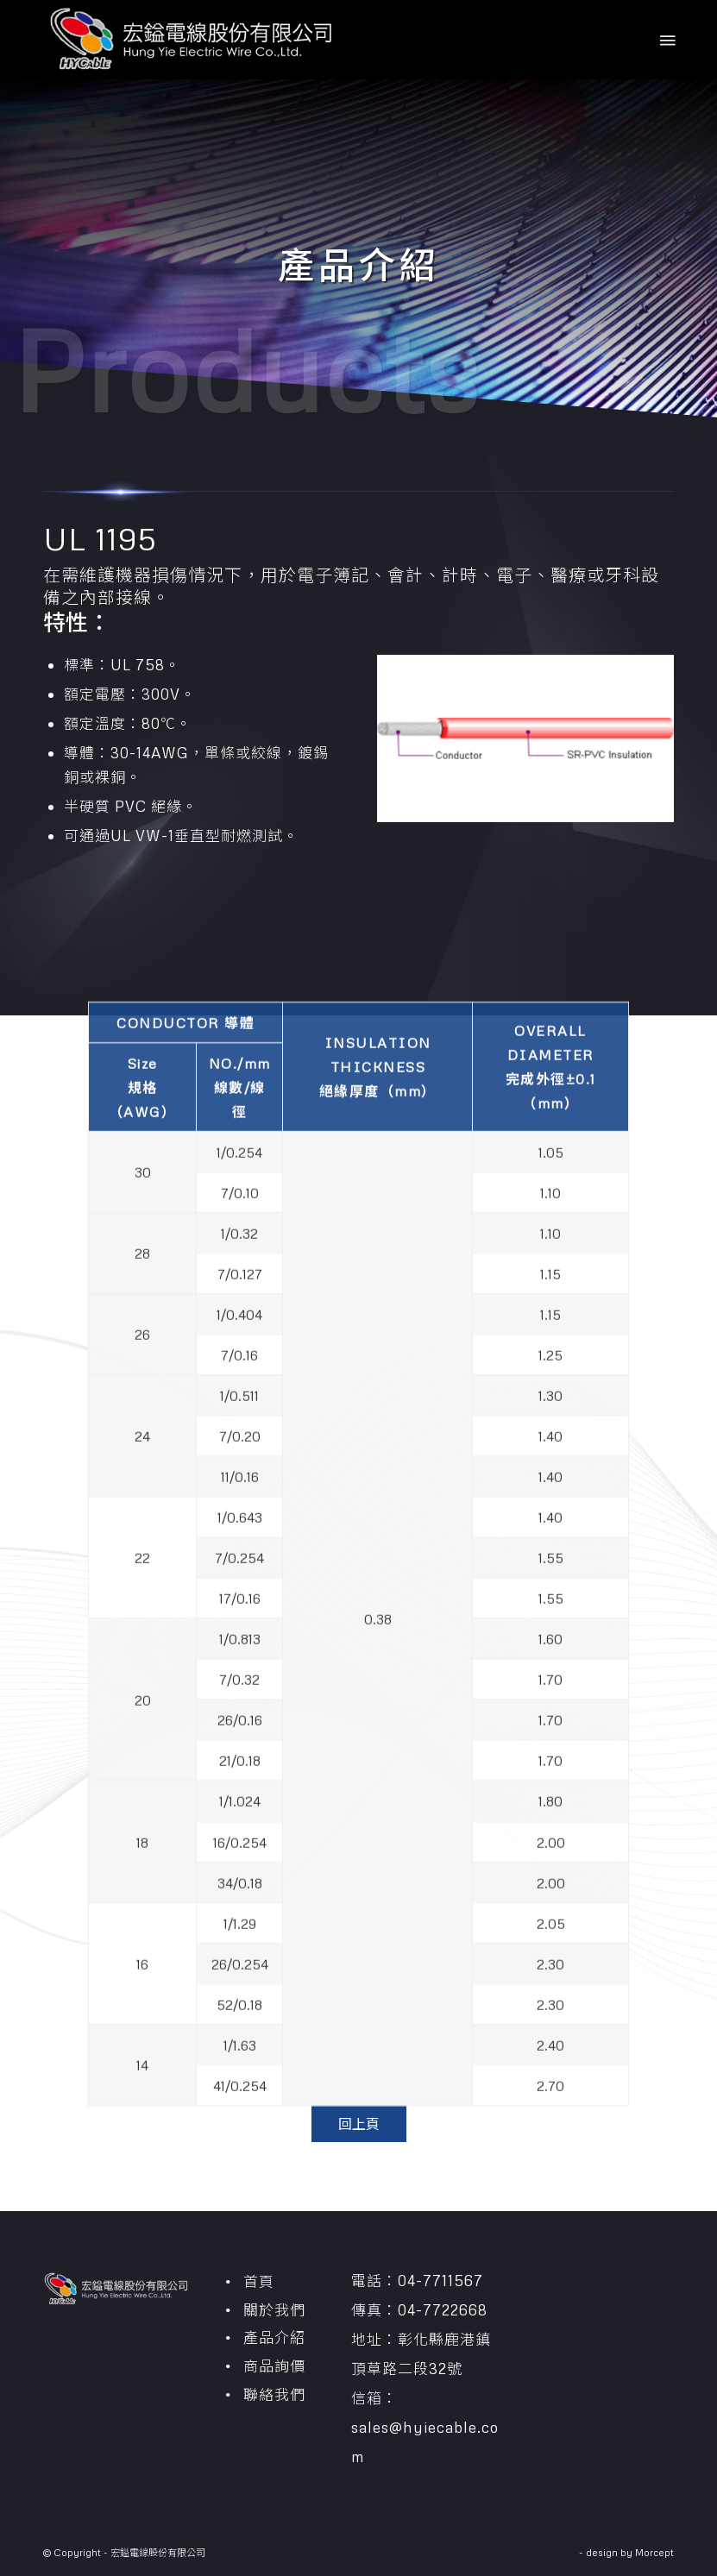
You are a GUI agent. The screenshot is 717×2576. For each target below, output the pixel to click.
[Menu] (666, 39)
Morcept (654, 2552)
